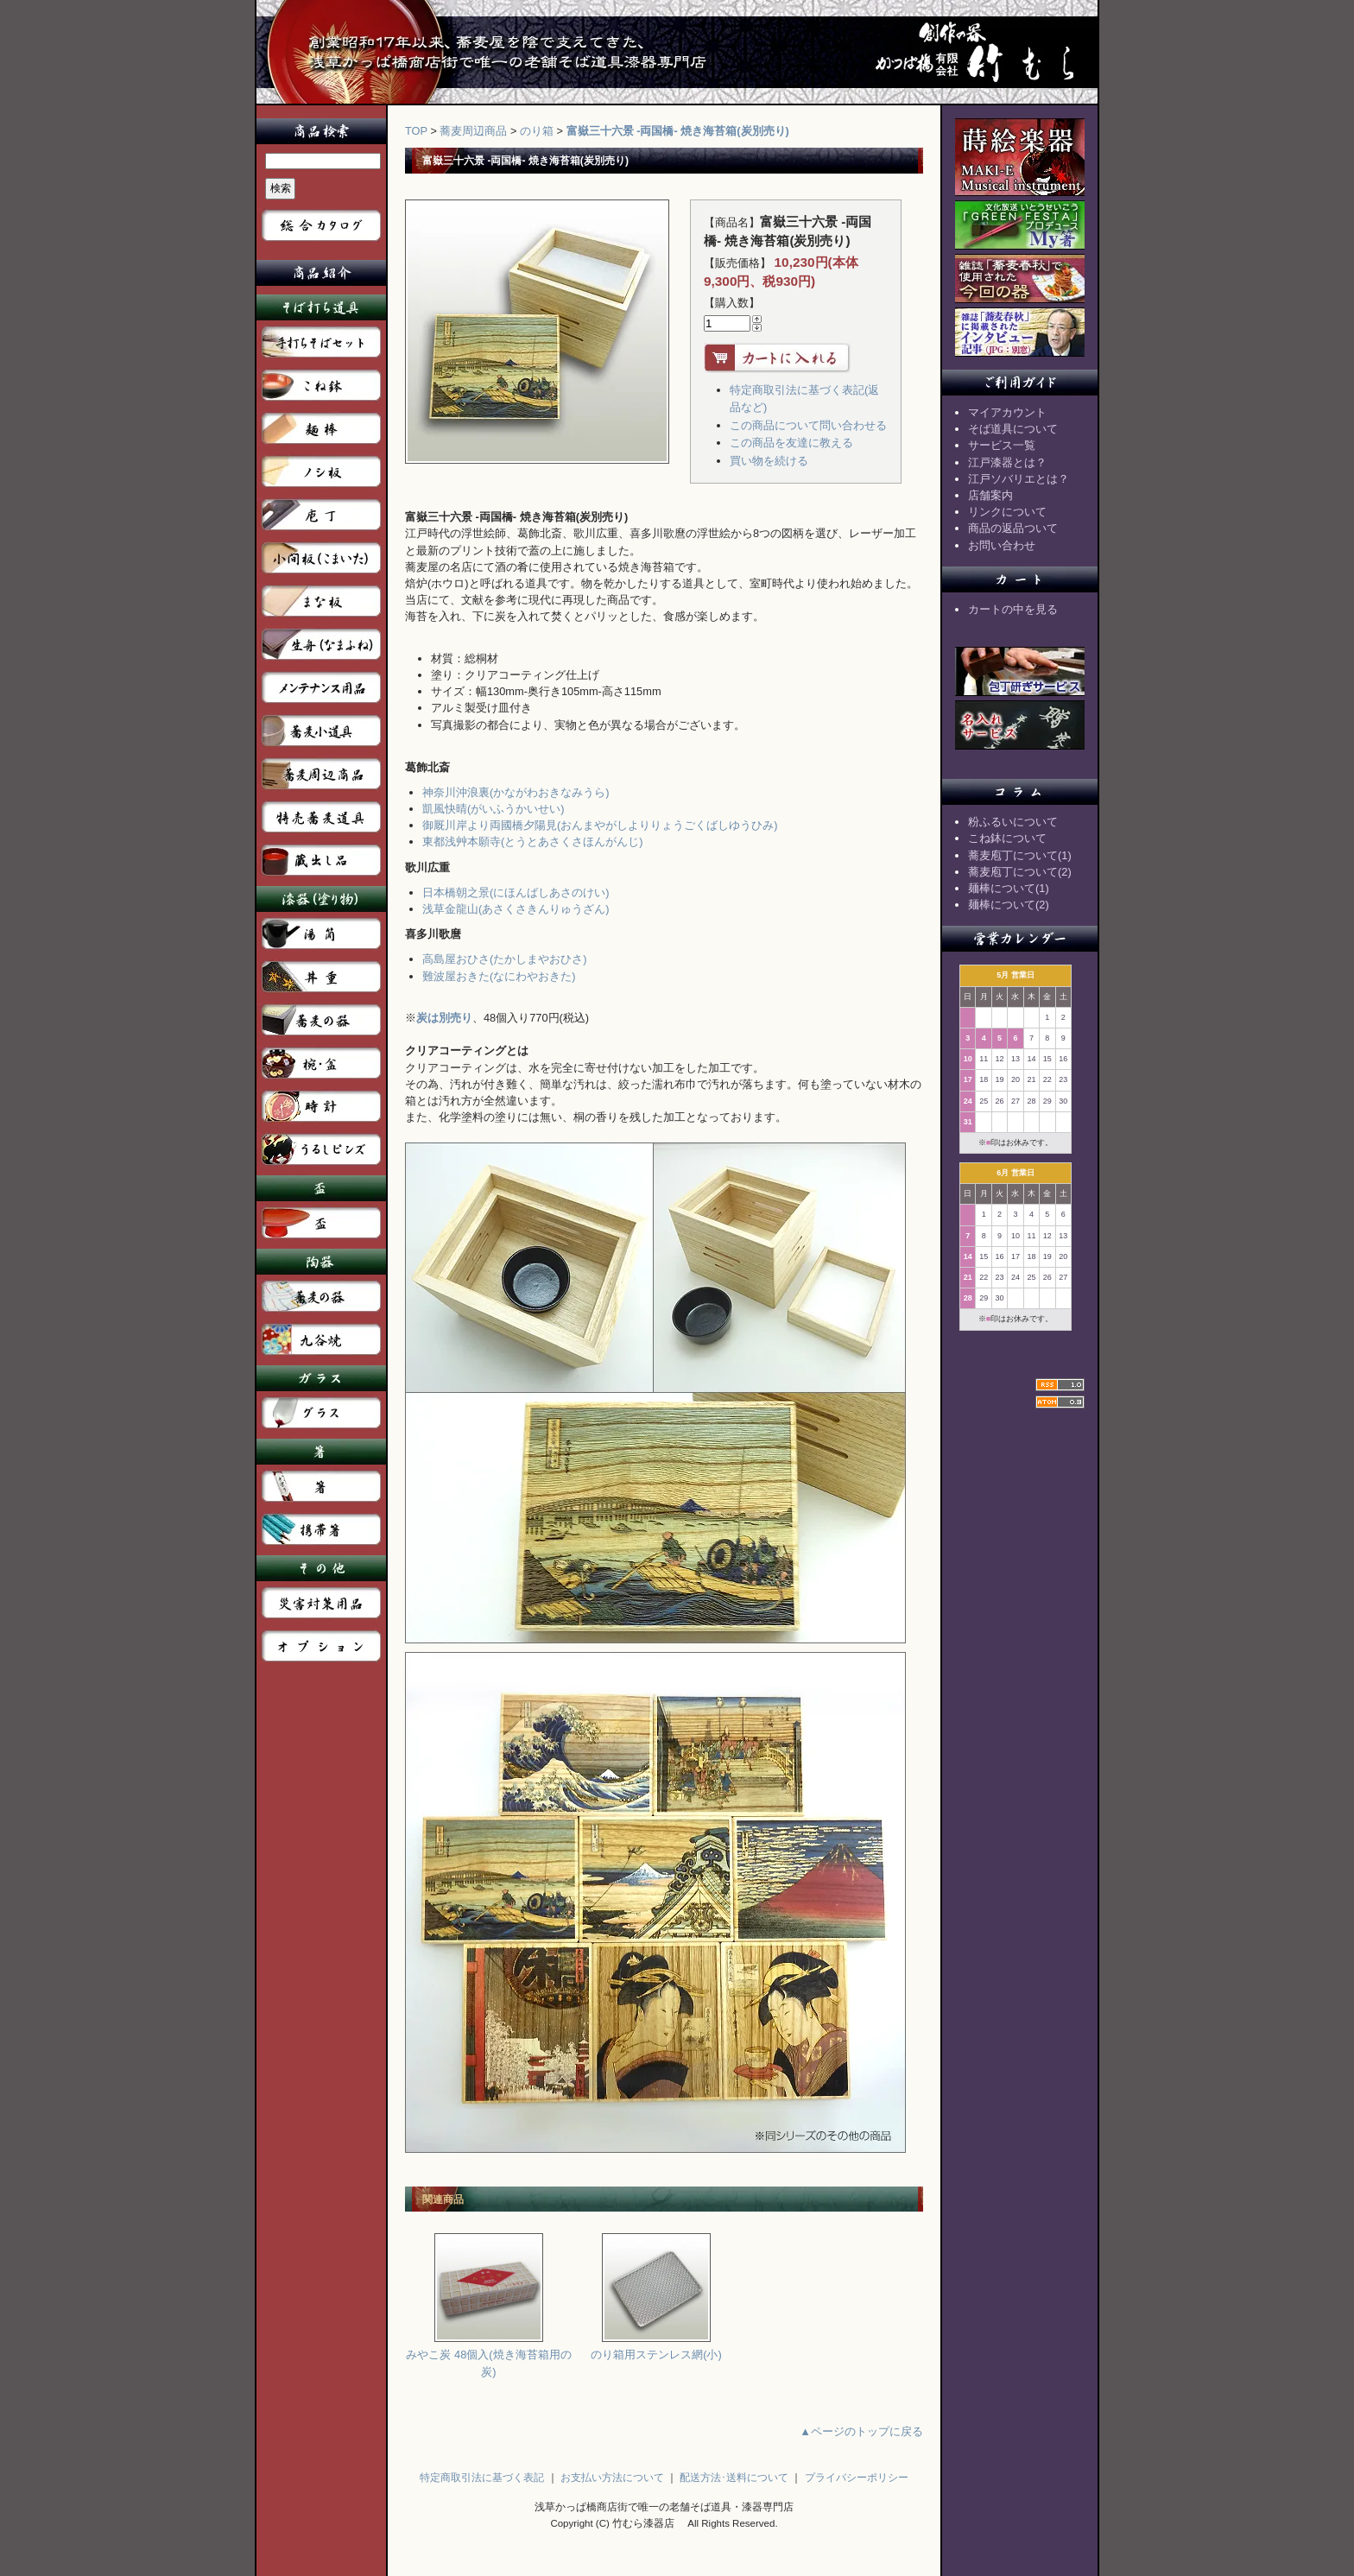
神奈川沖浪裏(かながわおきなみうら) (516, 792)
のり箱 (537, 130)
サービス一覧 (1001, 445)
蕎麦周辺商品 (473, 130)
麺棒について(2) (1008, 904)
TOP (416, 130)
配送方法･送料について (734, 2477)
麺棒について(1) (1008, 888)
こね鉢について (1007, 838)
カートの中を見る (1013, 609)
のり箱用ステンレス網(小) (656, 2348)
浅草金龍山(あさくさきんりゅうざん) (516, 908)
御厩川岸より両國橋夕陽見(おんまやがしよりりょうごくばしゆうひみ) (600, 825)
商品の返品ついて (1013, 528)
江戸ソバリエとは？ (1018, 478)
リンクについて (1007, 511)
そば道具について (1013, 428)
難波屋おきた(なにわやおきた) (499, 976)
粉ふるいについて (1013, 821)
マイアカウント (1007, 412)
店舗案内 (990, 495)
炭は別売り (444, 1017)
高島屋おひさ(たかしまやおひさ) (504, 959)
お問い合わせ (1001, 545)
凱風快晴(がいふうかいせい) (493, 808)
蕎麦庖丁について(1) (1020, 855)
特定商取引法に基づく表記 (482, 2477)
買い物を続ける (769, 460)
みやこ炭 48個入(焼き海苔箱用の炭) (488, 2356)
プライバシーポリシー (856, 2477)
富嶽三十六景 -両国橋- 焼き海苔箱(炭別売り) (677, 130)
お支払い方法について (612, 2477)
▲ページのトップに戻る (861, 2431)
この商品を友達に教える (791, 442)
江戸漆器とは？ (1007, 462)
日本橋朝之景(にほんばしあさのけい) (516, 892)
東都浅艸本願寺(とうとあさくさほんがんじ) (532, 841)
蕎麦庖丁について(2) (1020, 871)
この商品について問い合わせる (808, 425)
